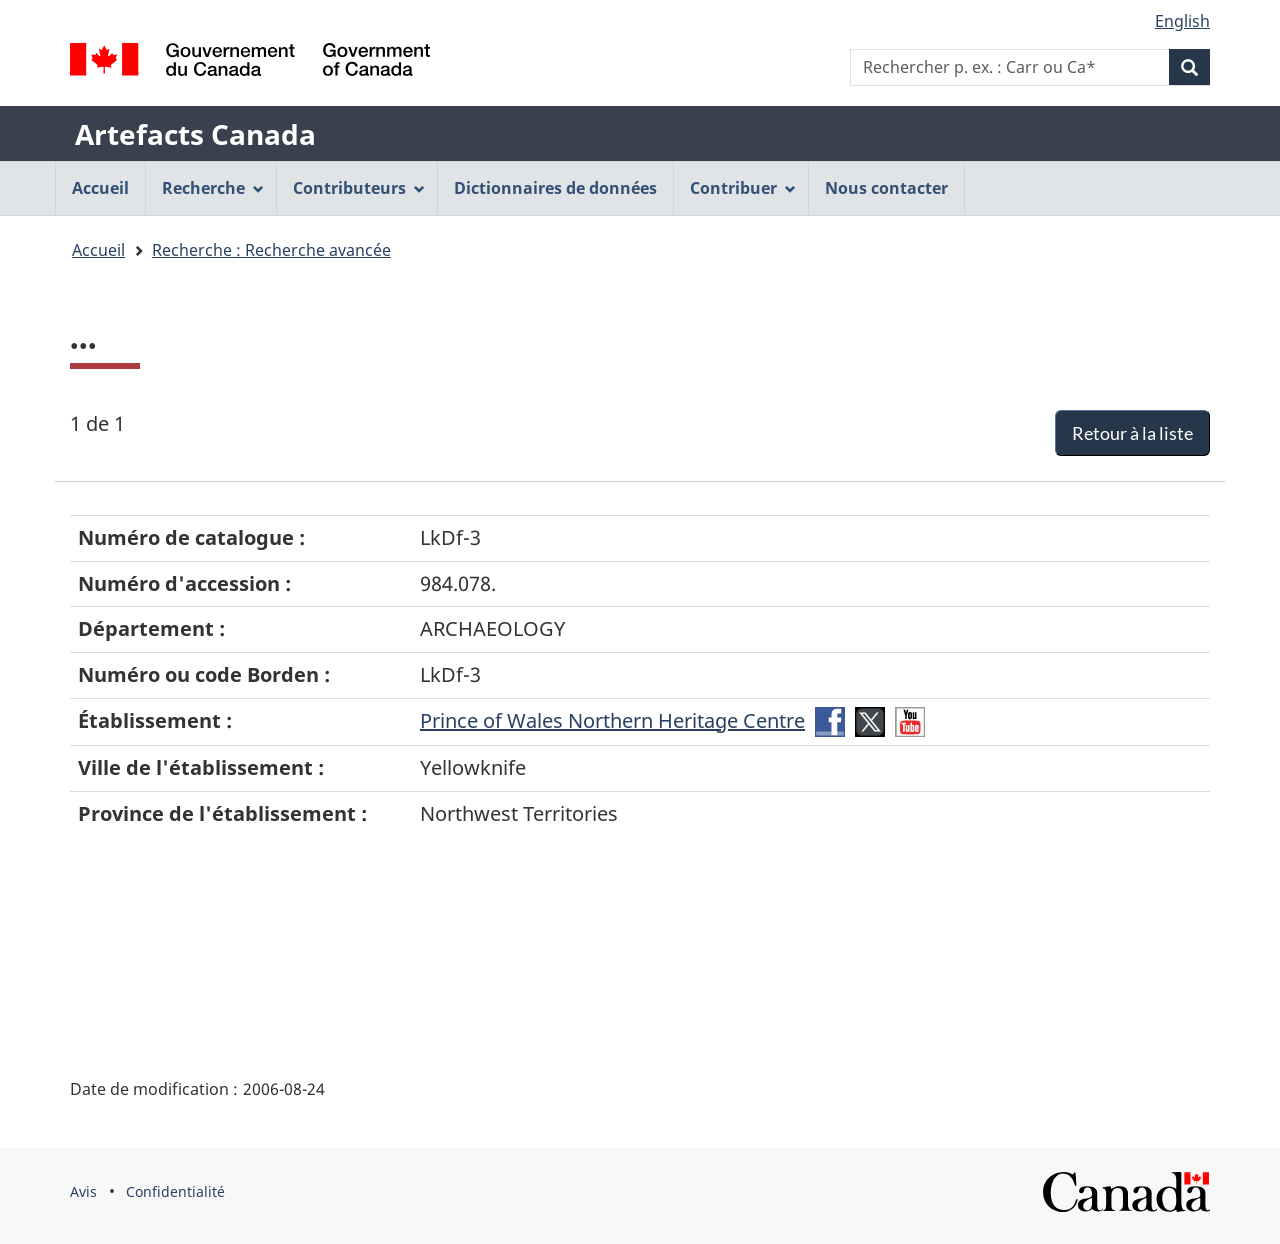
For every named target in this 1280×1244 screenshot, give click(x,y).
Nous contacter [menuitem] (886, 188)
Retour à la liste (1132, 433)
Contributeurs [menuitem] (359, 188)
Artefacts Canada (195, 134)
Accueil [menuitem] (100, 188)
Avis (83, 1191)
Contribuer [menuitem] (743, 188)
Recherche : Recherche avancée (271, 250)
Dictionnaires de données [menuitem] (555, 188)
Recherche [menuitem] (213, 188)
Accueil (98, 250)
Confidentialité (175, 1191)
